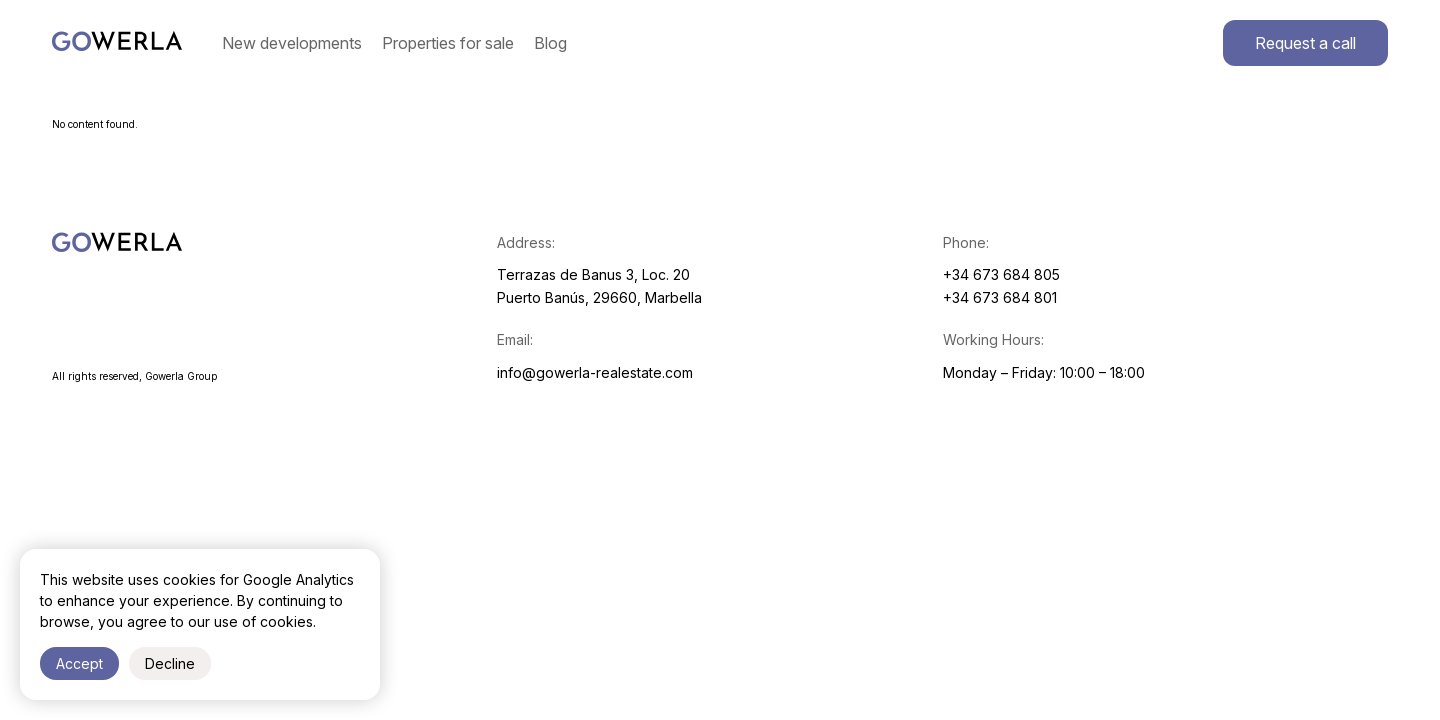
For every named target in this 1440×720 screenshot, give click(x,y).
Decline (170, 663)
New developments (292, 43)
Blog (550, 43)
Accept (79, 663)
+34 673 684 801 (1000, 297)
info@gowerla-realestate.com (595, 372)
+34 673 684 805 (1001, 274)
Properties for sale (448, 43)
